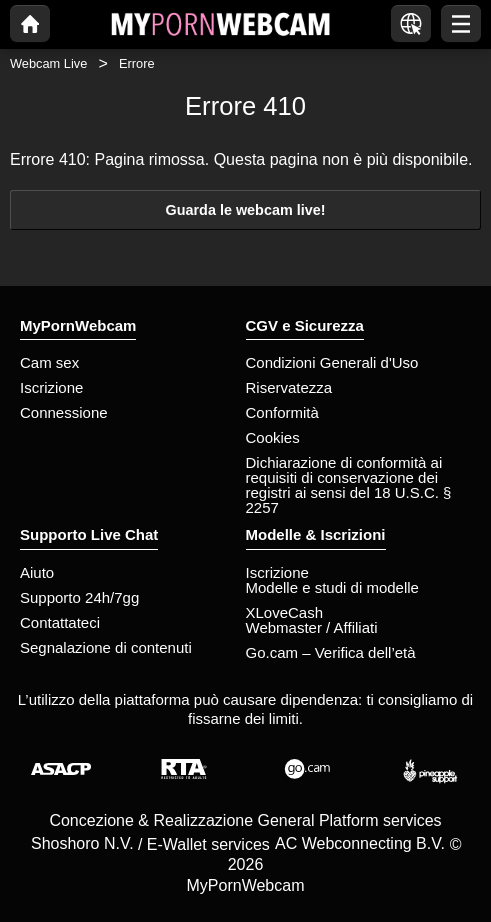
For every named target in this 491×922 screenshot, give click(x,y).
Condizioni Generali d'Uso (332, 362)
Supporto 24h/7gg (79, 597)
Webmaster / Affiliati (312, 627)
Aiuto (37, 572)
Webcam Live (48, 63)
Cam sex (49, 362)
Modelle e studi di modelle (332, 587)
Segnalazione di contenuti (106, 647)
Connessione (64, 412)
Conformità (282, 412)
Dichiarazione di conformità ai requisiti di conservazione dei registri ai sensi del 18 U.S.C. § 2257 (349, 485)
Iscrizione (51, 387)
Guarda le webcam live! (246, 210)
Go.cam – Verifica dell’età (331, 652)
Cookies (273, 437)
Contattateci (60, 622)
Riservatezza (289, 387)
